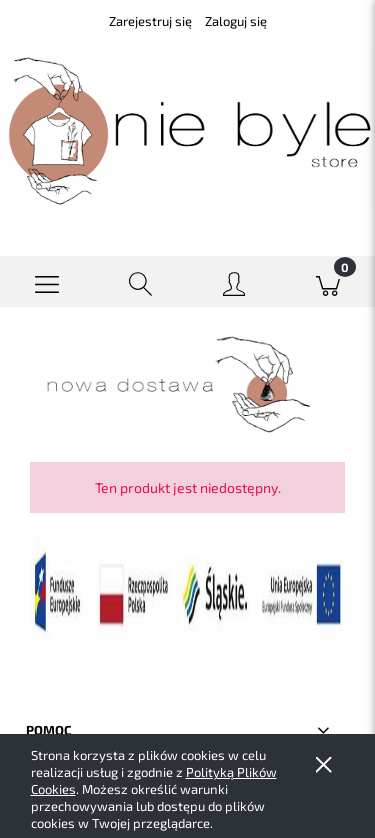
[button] (47, 282)
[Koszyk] (328, 282)
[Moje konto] (235, 285)
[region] (187, 383)
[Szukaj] (141, 282)
